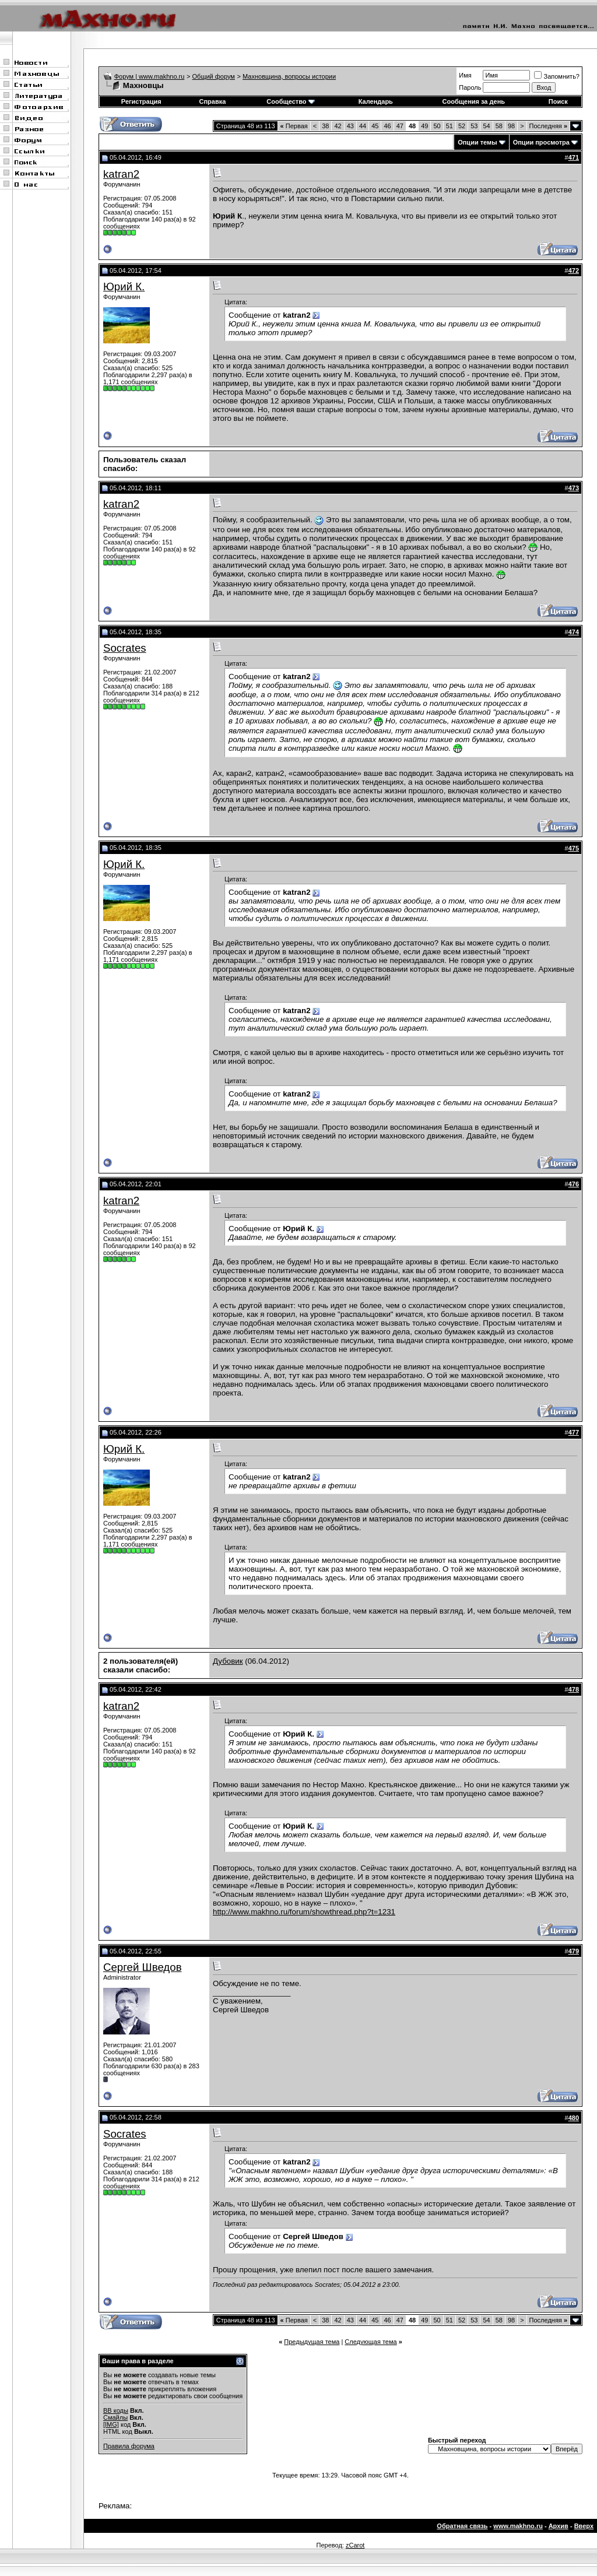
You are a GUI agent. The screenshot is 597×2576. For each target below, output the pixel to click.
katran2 (121, 174)
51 (449, 125)
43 (350, 125)
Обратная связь (462, 2525)
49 (424, 125)
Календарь (376, 101)
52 (461, 125)
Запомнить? (557, 76)
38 (325, 125)
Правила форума (128, 2446)
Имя (465, 75)
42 (337, 125)
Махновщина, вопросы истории (289, 76)
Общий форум (213, 76)
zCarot (355, 2545)
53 (473, 125)
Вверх (584, 2525)
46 (387, 125)
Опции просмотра (541, 142)
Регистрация (141, 101)
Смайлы (115, 2417)
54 (486, 125)
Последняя (548, 125)
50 (436, 125)
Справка (212, 101)
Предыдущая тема (311, 2341)
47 (399, 125)
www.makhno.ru (518, 2525)
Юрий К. (124, 286)
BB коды (115, 2410)
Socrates (124, 648)
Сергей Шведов (142, 1967)
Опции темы (477, 142)
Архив (558, 2525)
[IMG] (111, 2424)
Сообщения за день (474, 101)
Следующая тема (370, 2341)
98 (511, 125)
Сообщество (290, 101)
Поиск (558, 101)
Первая (294, 125)
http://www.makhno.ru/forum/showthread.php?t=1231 (304, 1911)
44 (362, 125)
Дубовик (228, 1661)
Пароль (470, 87)
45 (374, 125)
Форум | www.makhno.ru (149, 76)
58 (499, 125)
